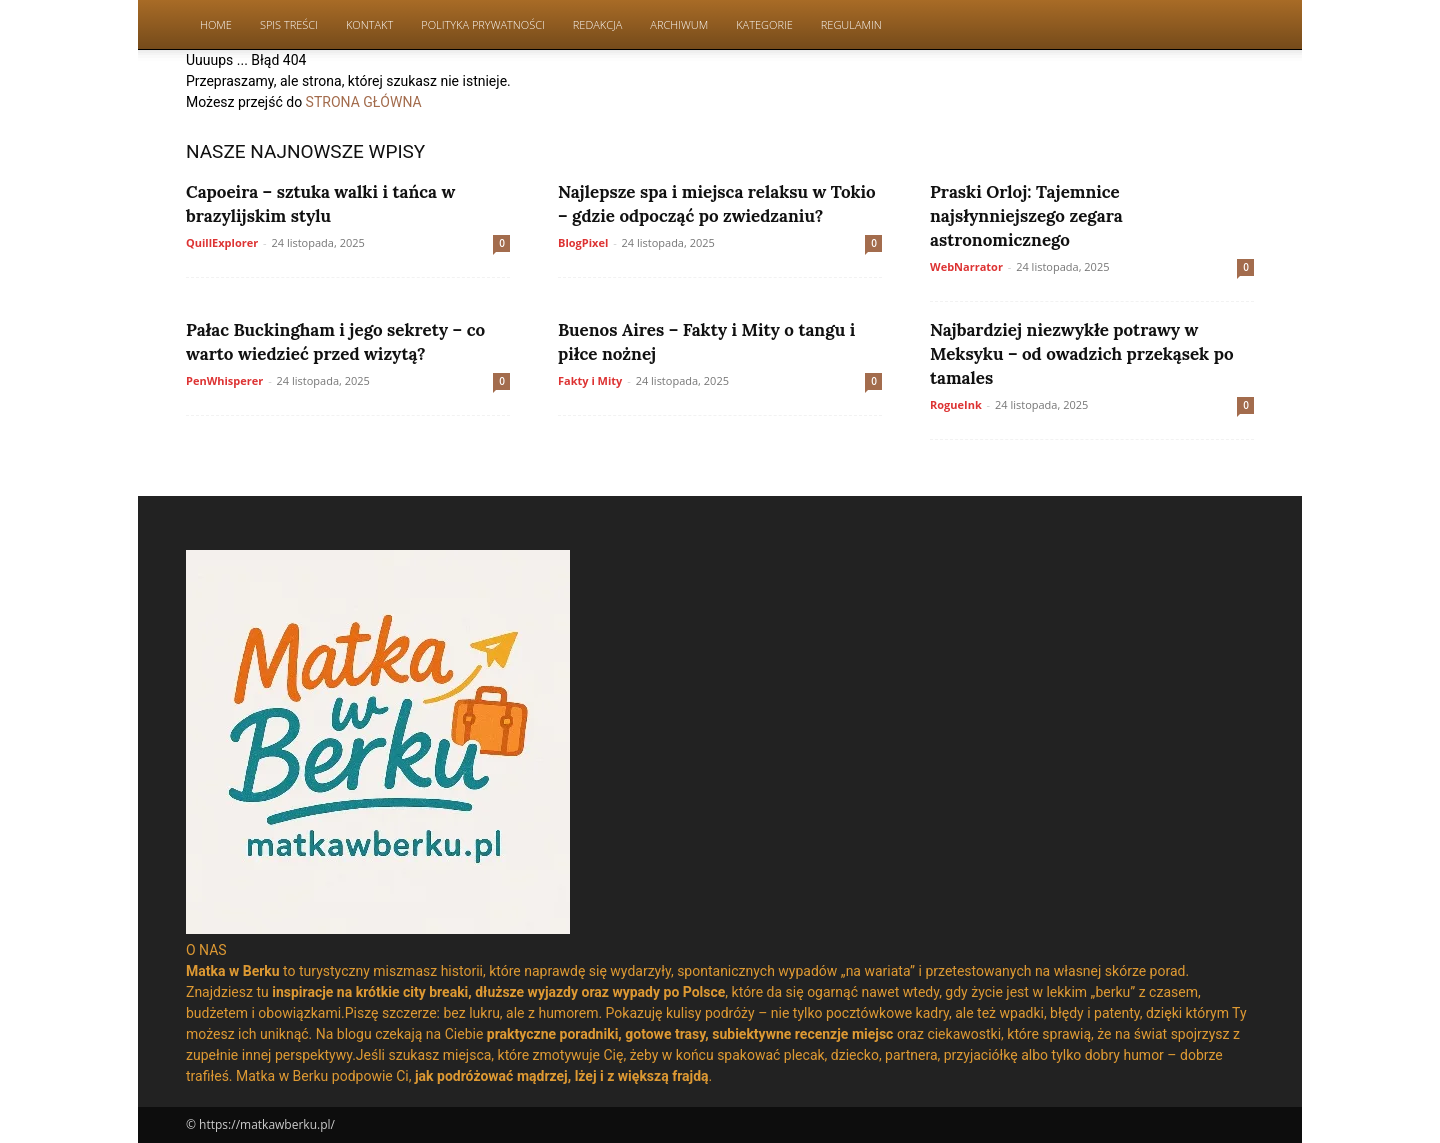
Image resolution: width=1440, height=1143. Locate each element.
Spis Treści (289, 24)
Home (216, 24)
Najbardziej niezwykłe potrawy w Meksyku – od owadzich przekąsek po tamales (1082, 354)
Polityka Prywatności (483, 24)
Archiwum (679, 24)
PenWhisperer (224, 380)
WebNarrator (966, 266)
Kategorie (764, 24)
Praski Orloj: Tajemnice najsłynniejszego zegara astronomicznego (1026, 216)
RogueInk (956, 404)
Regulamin (851, 24)
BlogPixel (583, 242)
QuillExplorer (222, 242)
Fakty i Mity (590, 380)
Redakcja (598, 24)
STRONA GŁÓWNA (364, 102)
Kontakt (369, 24)
